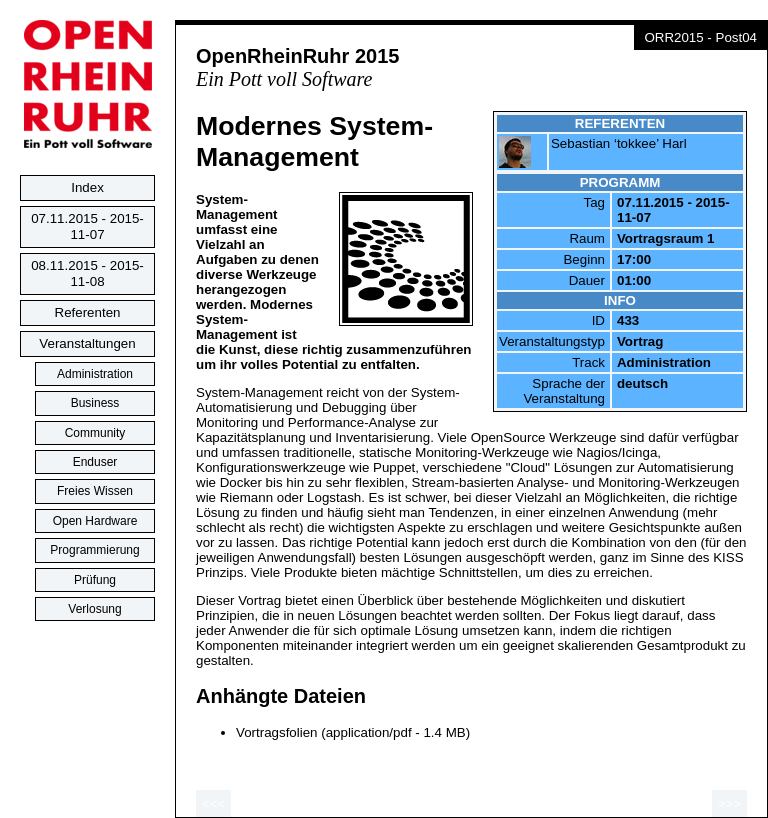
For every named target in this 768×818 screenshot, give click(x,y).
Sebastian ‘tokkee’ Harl (619, 143)
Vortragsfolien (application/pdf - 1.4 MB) (353, 732)
